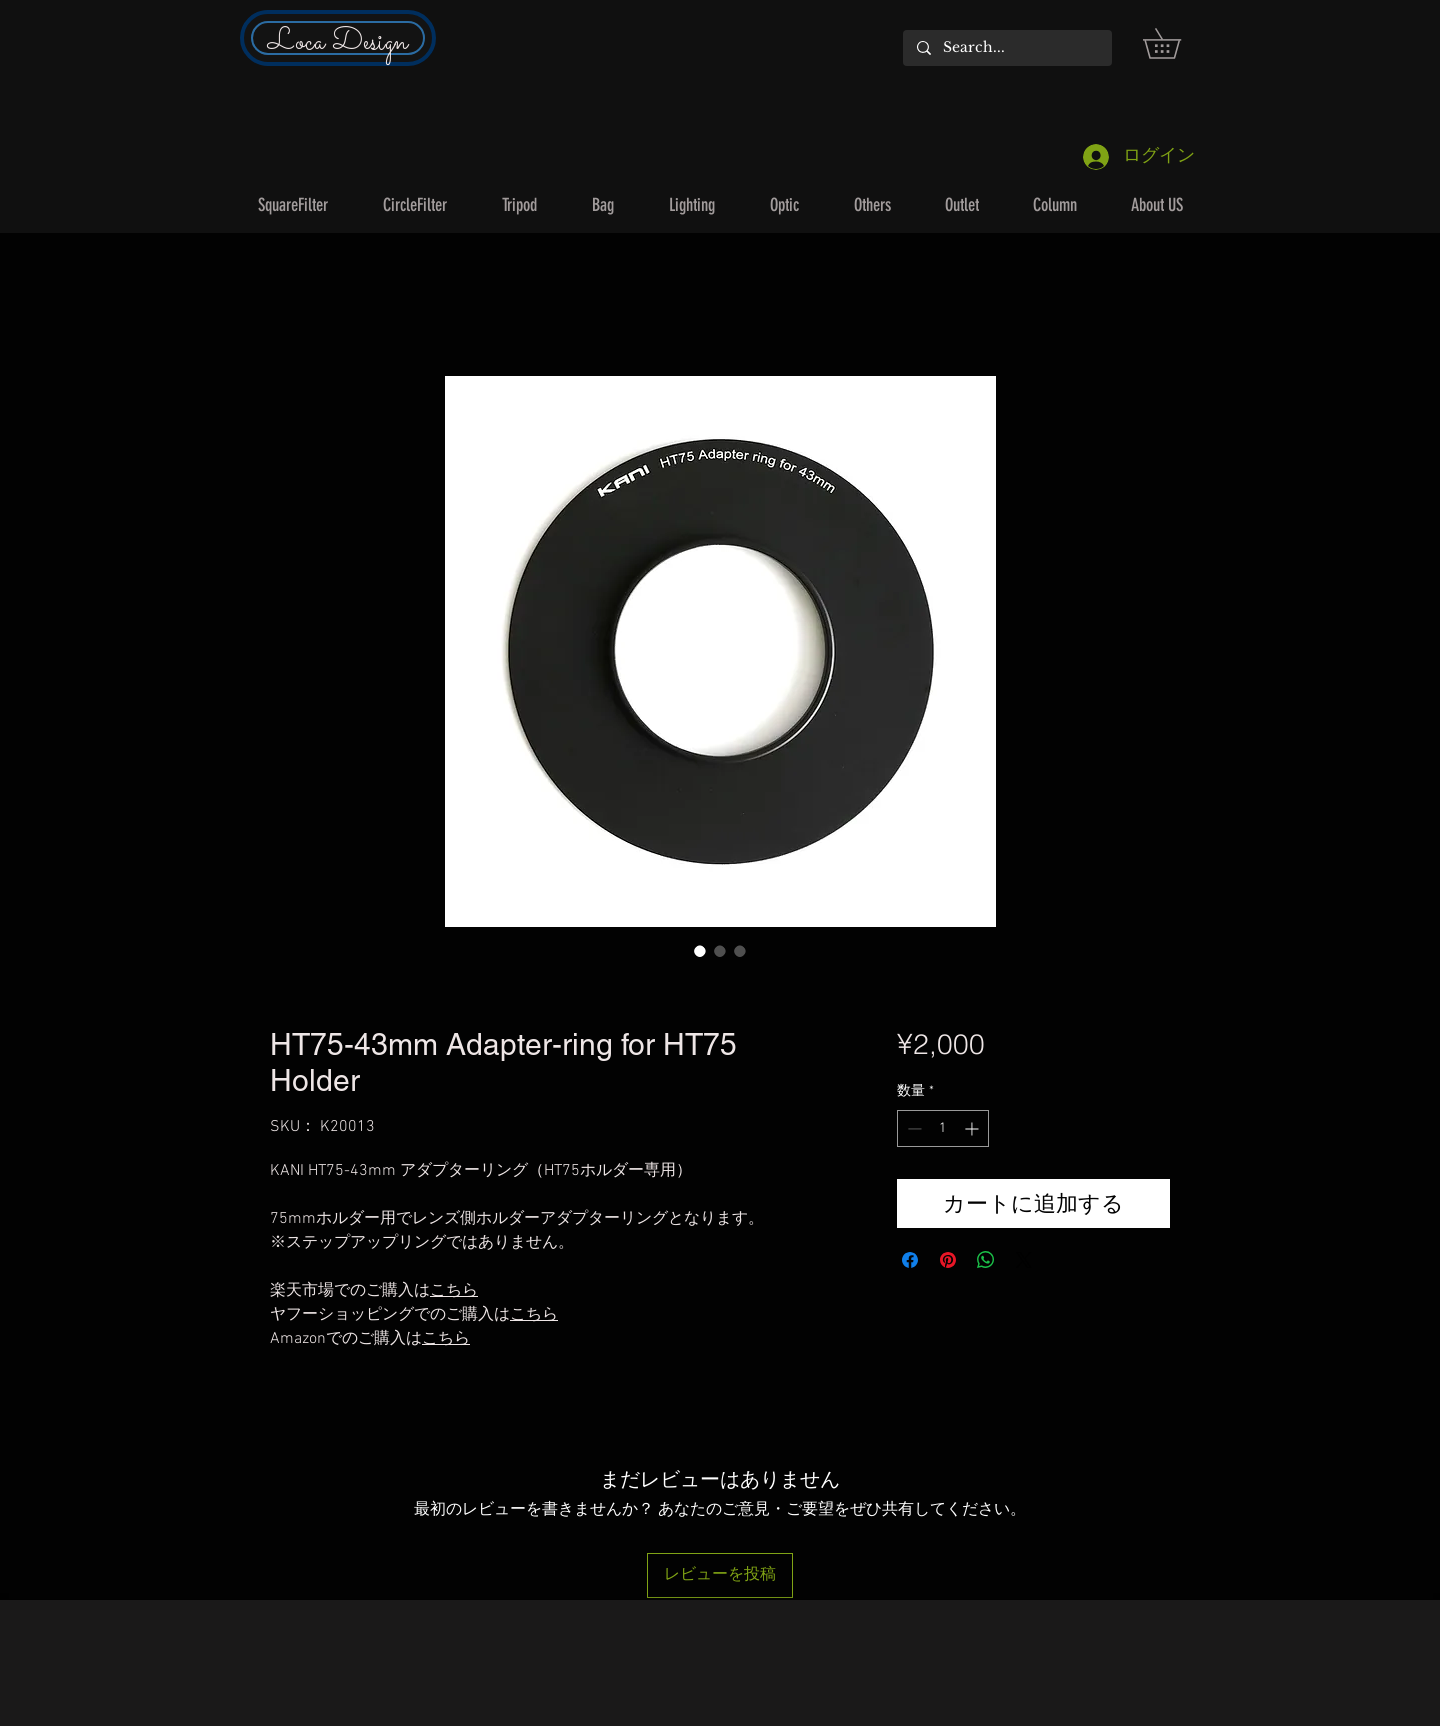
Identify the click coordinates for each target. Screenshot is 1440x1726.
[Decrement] (912, 1128)
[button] (1176, 43)
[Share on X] (1024, 1260)
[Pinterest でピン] (948, 1260)
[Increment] (973, 1128)
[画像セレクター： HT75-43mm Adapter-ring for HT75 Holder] (700, 951)
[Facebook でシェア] (910, 1260)
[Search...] (1006, 48)
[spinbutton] (943, 1128)
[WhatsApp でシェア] (986, 1260)
